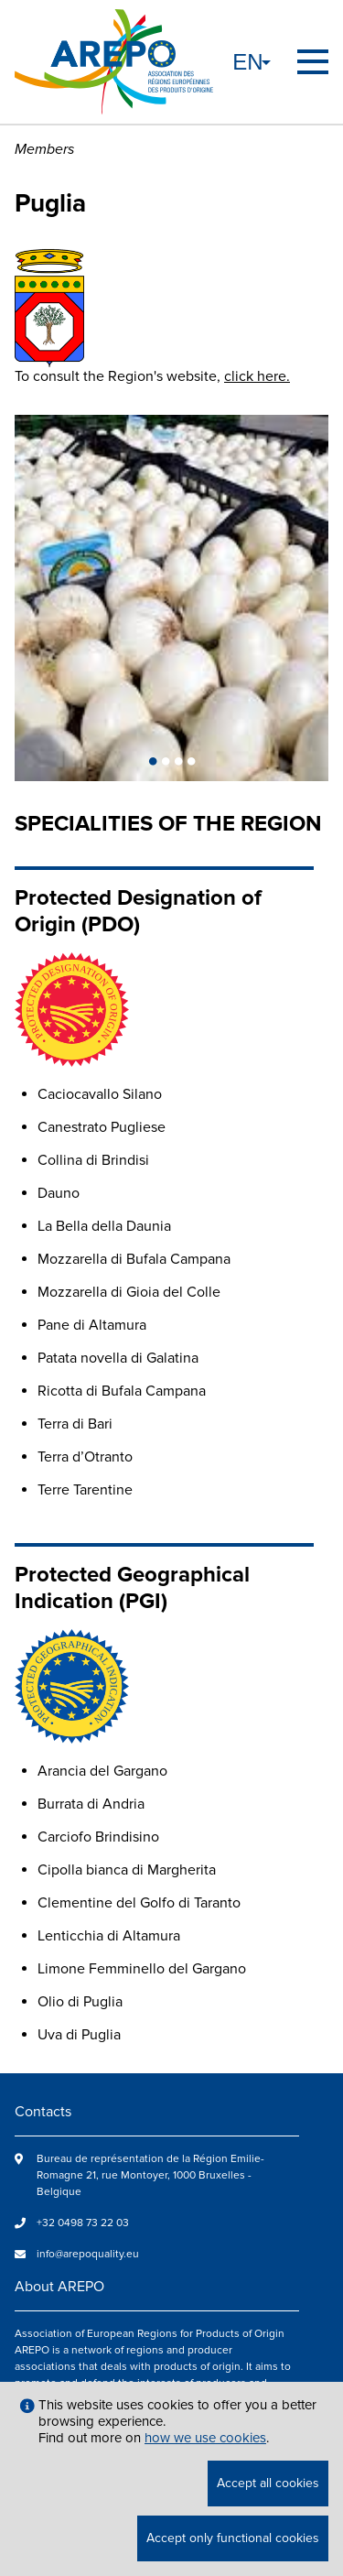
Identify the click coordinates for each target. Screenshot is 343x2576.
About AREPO (59, 2286)
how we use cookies (205, 2437)
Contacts (43, 2112)
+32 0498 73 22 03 (83, 2223)
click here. (257, 376)
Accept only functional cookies (232, 2538)
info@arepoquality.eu (88, 2254)
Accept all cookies (268, 2483)
